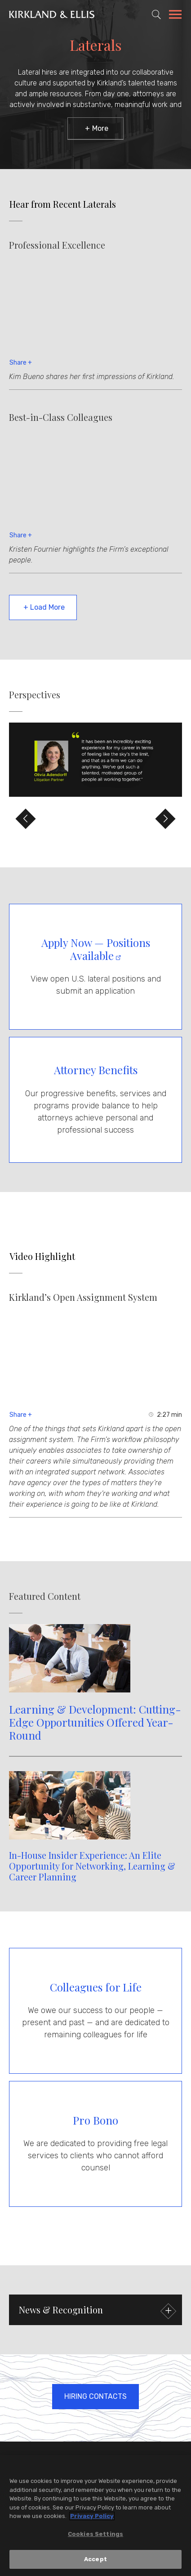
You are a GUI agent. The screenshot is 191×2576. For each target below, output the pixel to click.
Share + (20, 362)
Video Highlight (42, 1256)
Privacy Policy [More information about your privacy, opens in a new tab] (92, 2516)
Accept (95, 2559)
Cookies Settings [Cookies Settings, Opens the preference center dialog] (95, 2534)
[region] (95, 2515)
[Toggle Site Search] (156, 14)
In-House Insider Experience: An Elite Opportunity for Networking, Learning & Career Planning (92, 1866)
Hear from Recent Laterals (62, 204)
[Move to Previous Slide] (25, 818)
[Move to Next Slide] (165, 818)
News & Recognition (96, 2311)
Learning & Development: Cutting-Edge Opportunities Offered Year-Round (95, 1722)
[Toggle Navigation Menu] (175, 15)
